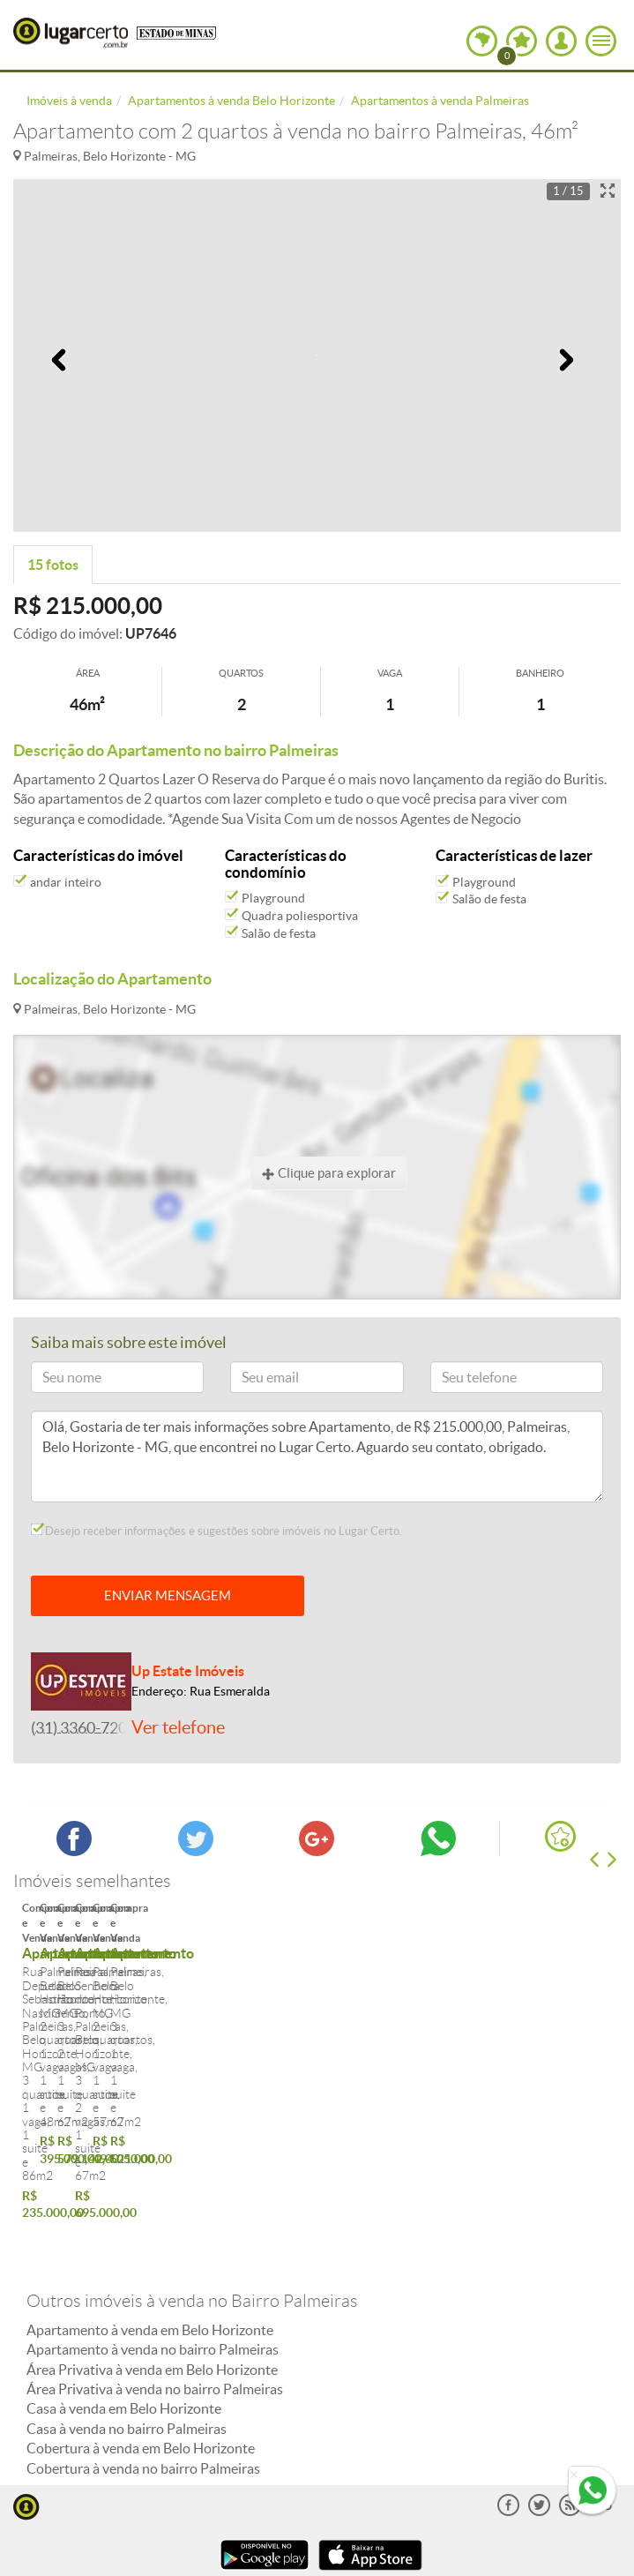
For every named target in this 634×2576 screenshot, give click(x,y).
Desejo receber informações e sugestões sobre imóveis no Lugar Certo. (216, 1531)
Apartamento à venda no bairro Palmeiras (152, 2250)
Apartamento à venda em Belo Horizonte (149, 2229)
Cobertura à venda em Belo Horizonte (140, 2348)
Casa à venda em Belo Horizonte (123, 2309)
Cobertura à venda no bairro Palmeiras (143, 2368)
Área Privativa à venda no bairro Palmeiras (154, 2288)
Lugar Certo (70, 33)
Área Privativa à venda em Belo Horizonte (152, 2269)
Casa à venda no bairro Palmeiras (126, 2328)
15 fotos (52, 565)
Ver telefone (178, 1727)
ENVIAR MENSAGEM (167, 1595)
